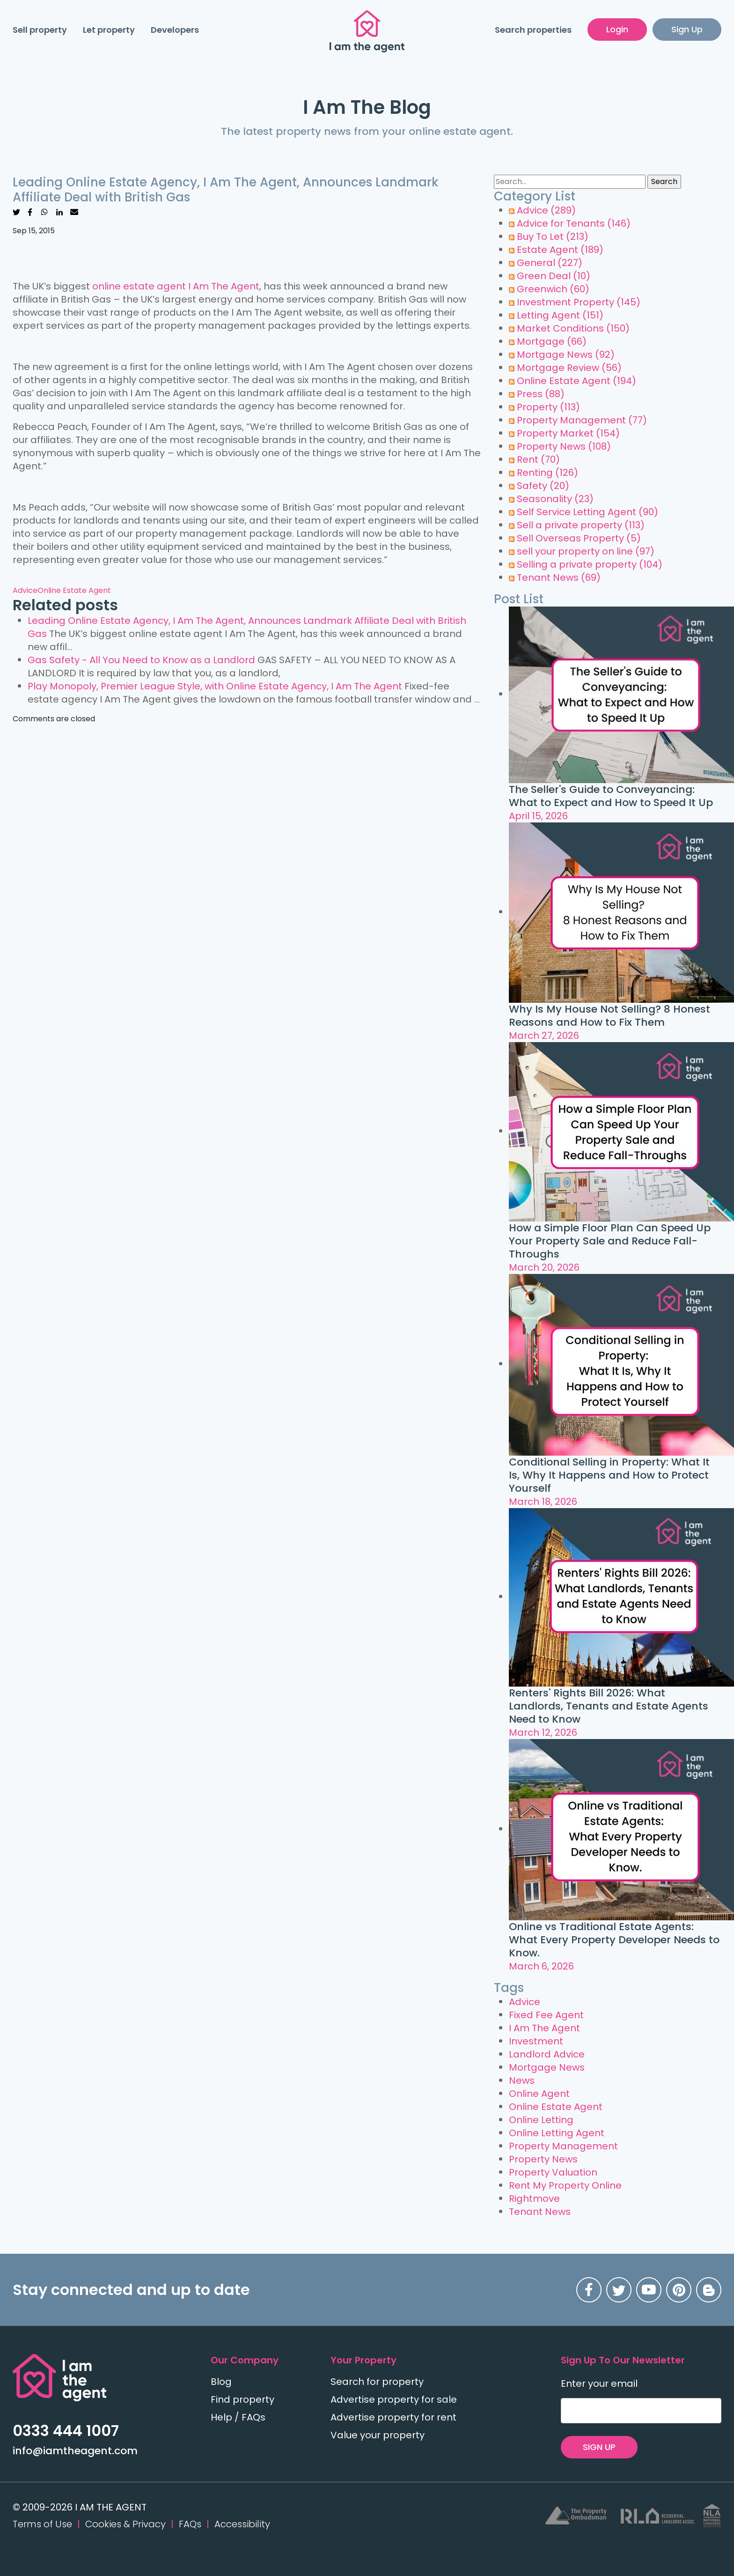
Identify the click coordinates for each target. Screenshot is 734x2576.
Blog (221, 2381)
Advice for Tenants (574, 223)
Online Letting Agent (556, 2132)
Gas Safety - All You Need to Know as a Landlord (141, 659)
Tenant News (559, 577)
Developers (175, 30)
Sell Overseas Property (579, 538)
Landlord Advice (547, 2054)
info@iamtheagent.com (75, 2450)
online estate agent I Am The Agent (175, 286)
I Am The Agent (544, 2028)
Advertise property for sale (393, 2399)
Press (541, 393)
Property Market (568, 433)
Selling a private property (589, 564)
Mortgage (552, 341)
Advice (25, 590)
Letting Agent (560, 315)
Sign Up (687, 29)
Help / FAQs (238, 2417)
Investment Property (578, 302)
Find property (242, 2399)
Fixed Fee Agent (546, 2014)
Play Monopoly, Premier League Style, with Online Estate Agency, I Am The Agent (215, 686)
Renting (547, 472)
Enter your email (599, 2383)
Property (548, 407)
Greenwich (553, 289)
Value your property (377, 2435)
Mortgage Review (569, 367)
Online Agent (539, 2093)
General (549, 262)
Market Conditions (573, 328)
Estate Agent (560, 249)
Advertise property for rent (393, 2417)
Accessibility (242, 2524)
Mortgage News (566, 354)
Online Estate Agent (74, 590)
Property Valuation (553, 2172)
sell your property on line (585, 551)
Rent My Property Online (565, 2185)
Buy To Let (552, 236)
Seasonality (555, 498)
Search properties (533, 30)
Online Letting (541, 2119)
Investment (536, 2041)
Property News (564, 446)
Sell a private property (581, 525)
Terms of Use (42, 2524)
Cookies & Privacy (125, 2524)
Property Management (582, 420)
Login (617, 29)
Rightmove (534, 2198)
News (522, 2080)
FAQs (190, 2524)
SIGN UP (599, 2447)
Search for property (377, 2381)
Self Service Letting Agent (587, 511)
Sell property (40, 30)
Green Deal (553, 275)
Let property (109, 30)
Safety (543, 485)
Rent (538, 459)
